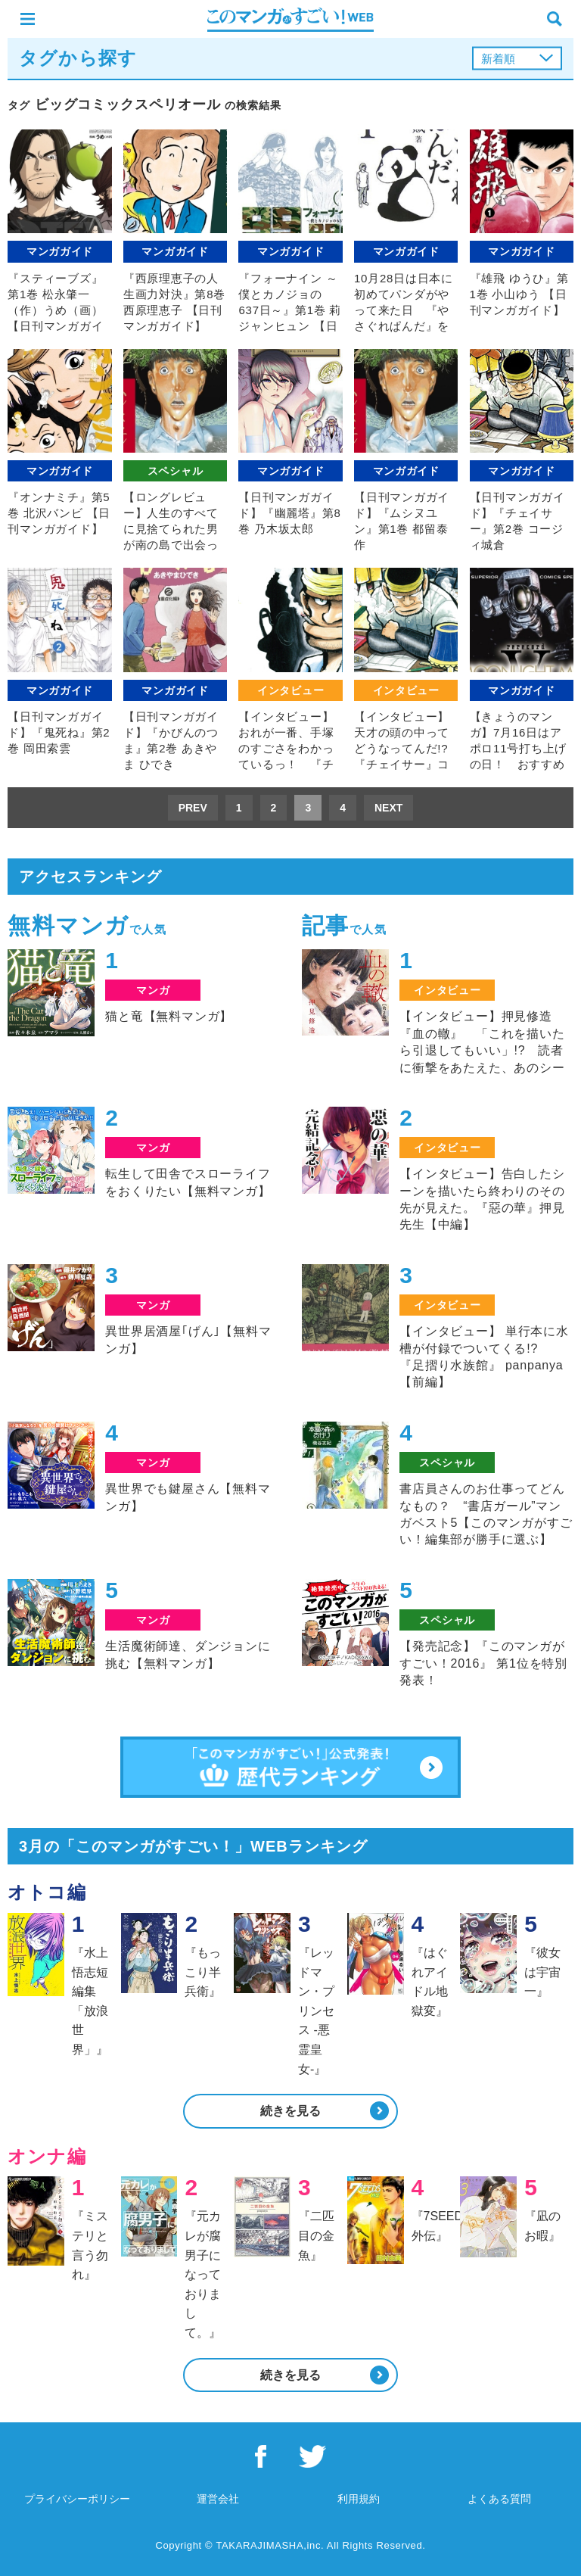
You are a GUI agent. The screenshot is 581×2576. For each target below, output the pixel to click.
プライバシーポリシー (77, 2499)
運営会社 (218, 2499)
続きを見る (290, 2110)
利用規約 (358, 2499)
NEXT (388, 808)
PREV (193, 808)
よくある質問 (499, 2499)
